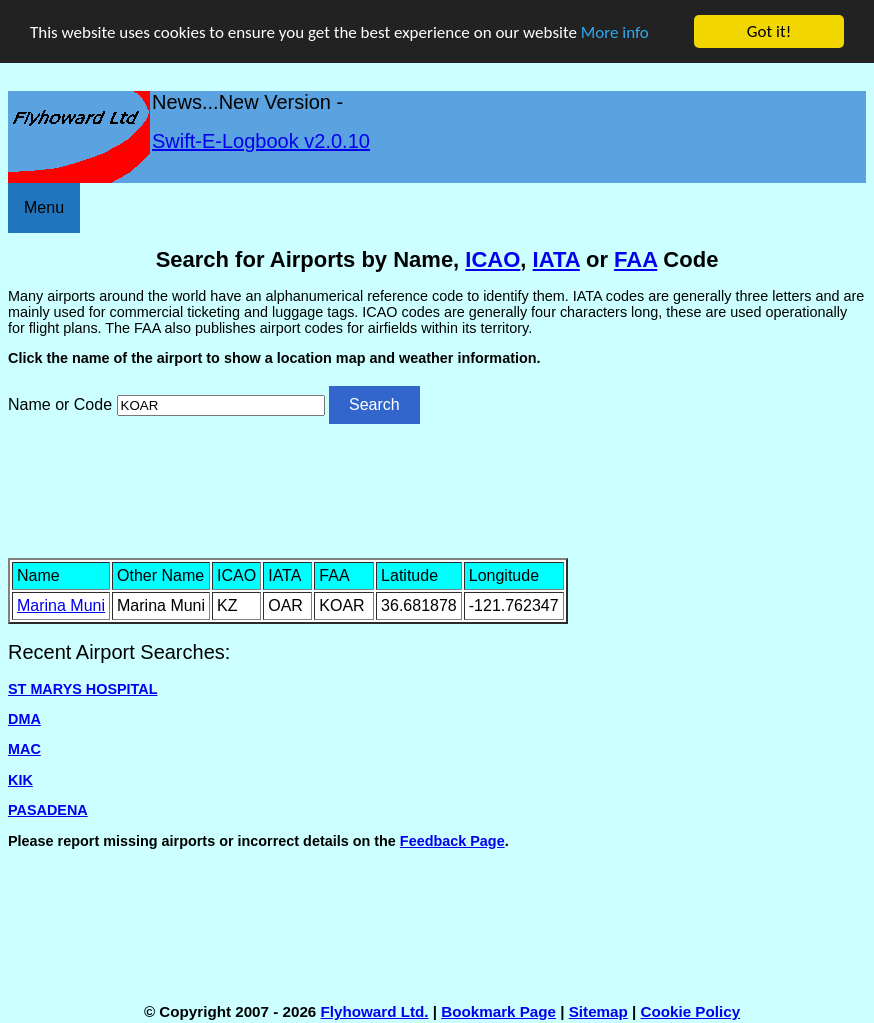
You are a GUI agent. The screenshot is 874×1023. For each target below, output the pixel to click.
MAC (24, 749)
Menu (44, 207)
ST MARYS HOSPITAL (83, 689)
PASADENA (48, 810)
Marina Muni (61, 605)
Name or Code (60, 404)
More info (615, 32)
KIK (20, 780)
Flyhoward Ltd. (375, 1011)
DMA (24, 719)
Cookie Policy (691, 1011)
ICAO (492, 259)
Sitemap (598, 1011)
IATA (556, 259)
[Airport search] (221, 405)
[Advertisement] (437, 489)
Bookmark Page (498, 1011)
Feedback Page (452, 841)
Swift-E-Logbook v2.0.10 (261, 141)
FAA (635, 259)
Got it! (769, 31)
